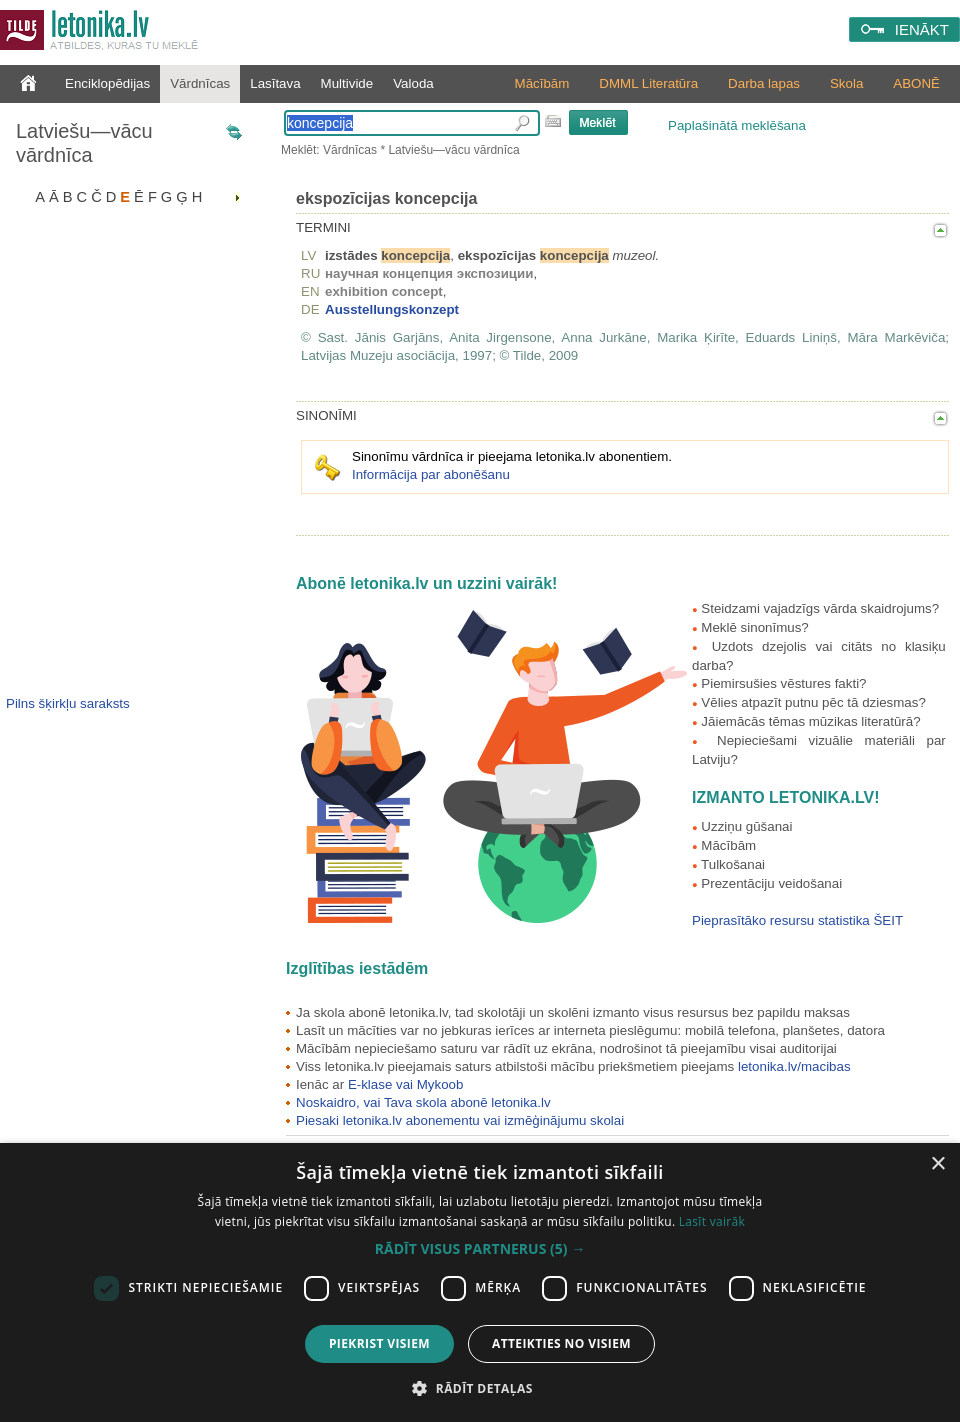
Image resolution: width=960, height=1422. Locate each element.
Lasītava (275, 83)
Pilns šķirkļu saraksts (68, 703)
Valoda (413, 83)
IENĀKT (922, 29)
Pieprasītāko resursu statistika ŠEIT (797, 920)
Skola (846, 83)
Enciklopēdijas (107, 83)
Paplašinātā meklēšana (737, 125)
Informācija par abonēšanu (431, 474)
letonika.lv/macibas (794, 1066)
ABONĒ (916, 83)
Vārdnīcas (200, 83)
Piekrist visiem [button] (379, 1343)
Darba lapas (764, 83)
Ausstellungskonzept (392, 309)
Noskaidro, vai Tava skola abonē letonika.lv (423, 1102)
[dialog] (480, 1282)
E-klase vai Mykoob (406, 1084)
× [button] (937, 1164)
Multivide (347, 83)
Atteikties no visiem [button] (561, 1343)
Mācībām (542, 83)
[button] (480, 1249)
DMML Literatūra (648, 83)
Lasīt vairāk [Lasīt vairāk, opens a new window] (712, 1221)
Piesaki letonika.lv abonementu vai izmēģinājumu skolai (460, 1120)
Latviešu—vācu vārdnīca (84, 143)
